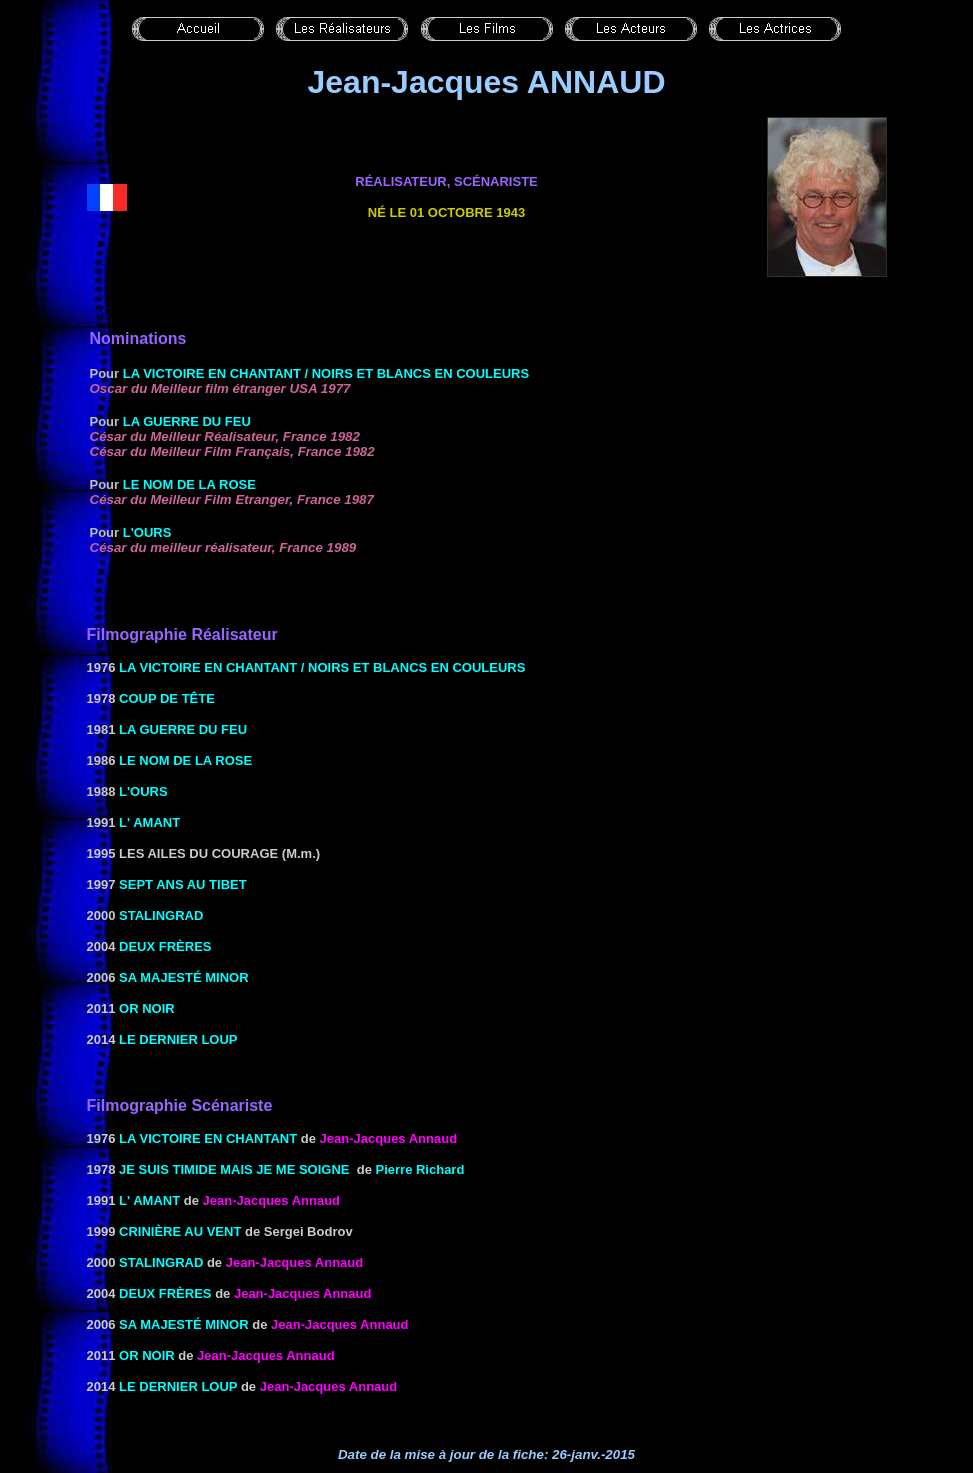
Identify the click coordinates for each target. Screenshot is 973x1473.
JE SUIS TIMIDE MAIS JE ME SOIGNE (234, 1169)
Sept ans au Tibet (183, 884)
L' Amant (149, 822)
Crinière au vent (180, 1231)
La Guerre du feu (187, 421)
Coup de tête (167, 698)
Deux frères (165, 946)
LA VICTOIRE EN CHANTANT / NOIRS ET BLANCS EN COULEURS (326, 373)
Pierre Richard (420, 1169)
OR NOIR (147, 1008)
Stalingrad (161, 915)
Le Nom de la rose (189, 484)
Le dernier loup (178, 1039)
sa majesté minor (184, 977)
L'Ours (147, 532)
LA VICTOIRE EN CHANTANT (208, 1138)
